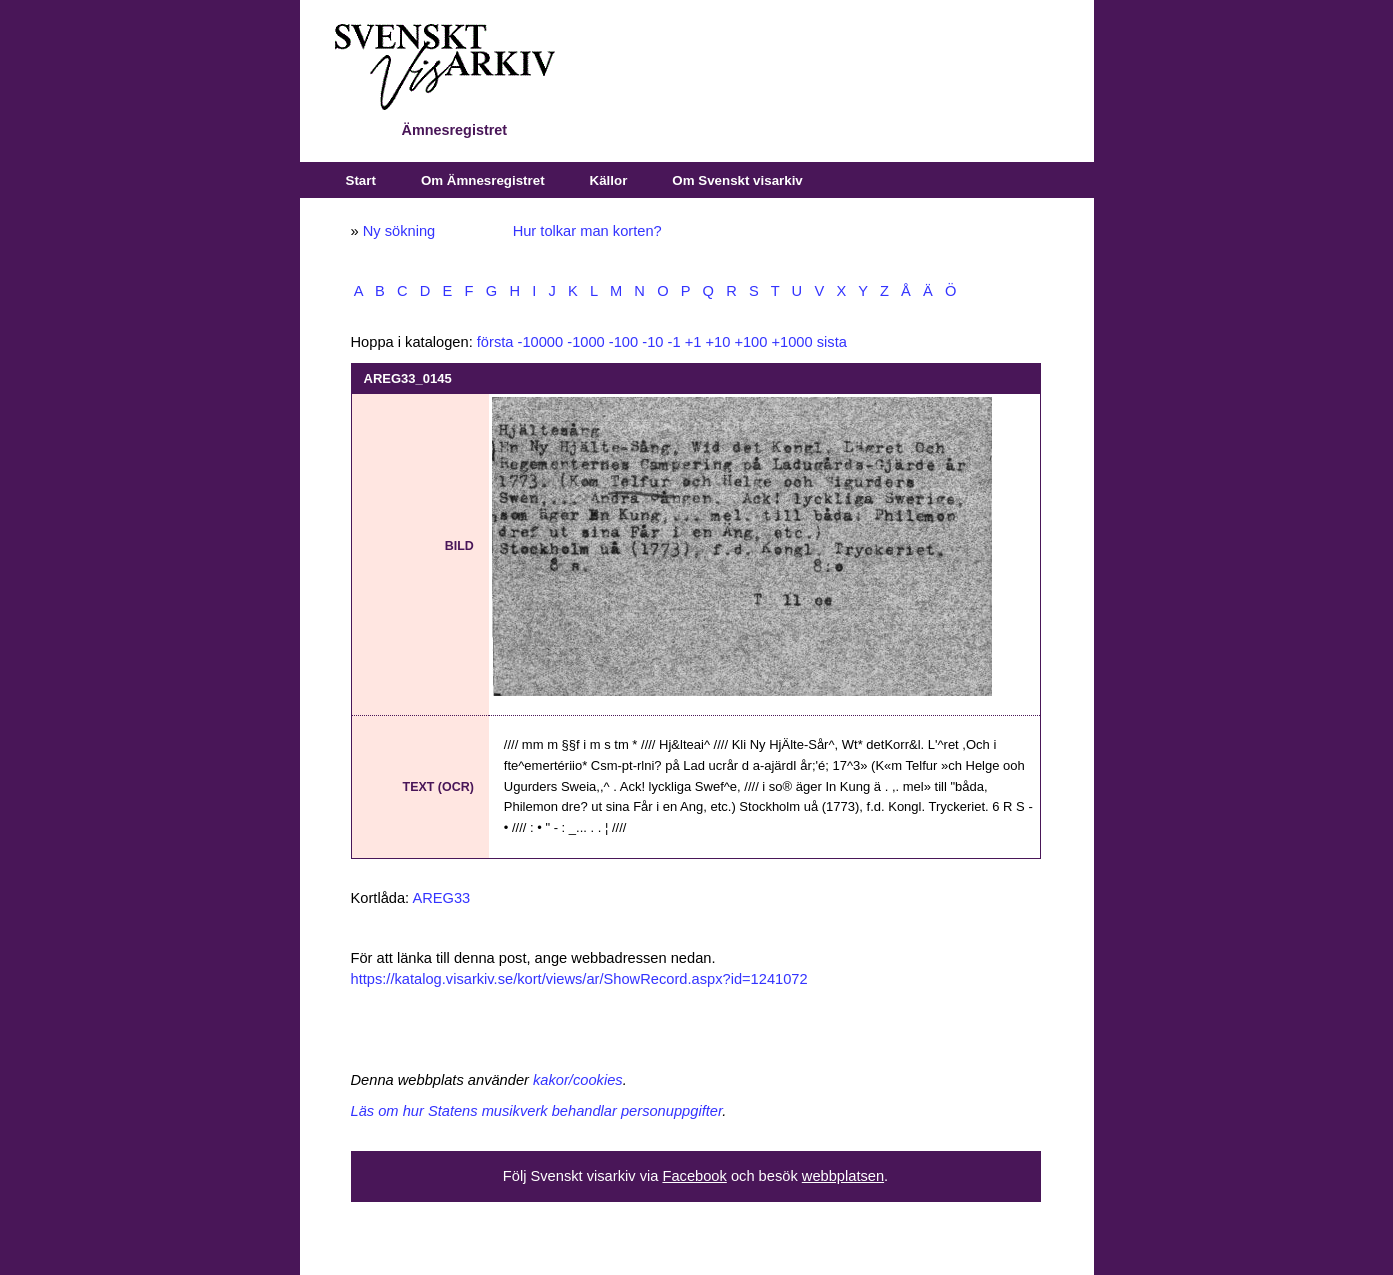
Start (361, 180)
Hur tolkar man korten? (587, 231)
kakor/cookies (578, 1080)
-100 (623, 342)
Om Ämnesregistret (483, 180)
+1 (693, 342)
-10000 (541, 342)
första (495, 342)
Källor (609, 180)
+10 (717, 342)
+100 (750, 342)
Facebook (694, 1176)
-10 (652, 342)
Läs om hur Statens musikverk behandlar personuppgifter (537, 1111)
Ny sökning (399, 231)
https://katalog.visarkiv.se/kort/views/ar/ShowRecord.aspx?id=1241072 (579, 979)
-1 (674, 342)
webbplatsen (843, 1176)
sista (832, 342)
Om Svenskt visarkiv (737, 180)
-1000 (586, 342)
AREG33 (441, 898)
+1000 (791, 342)
